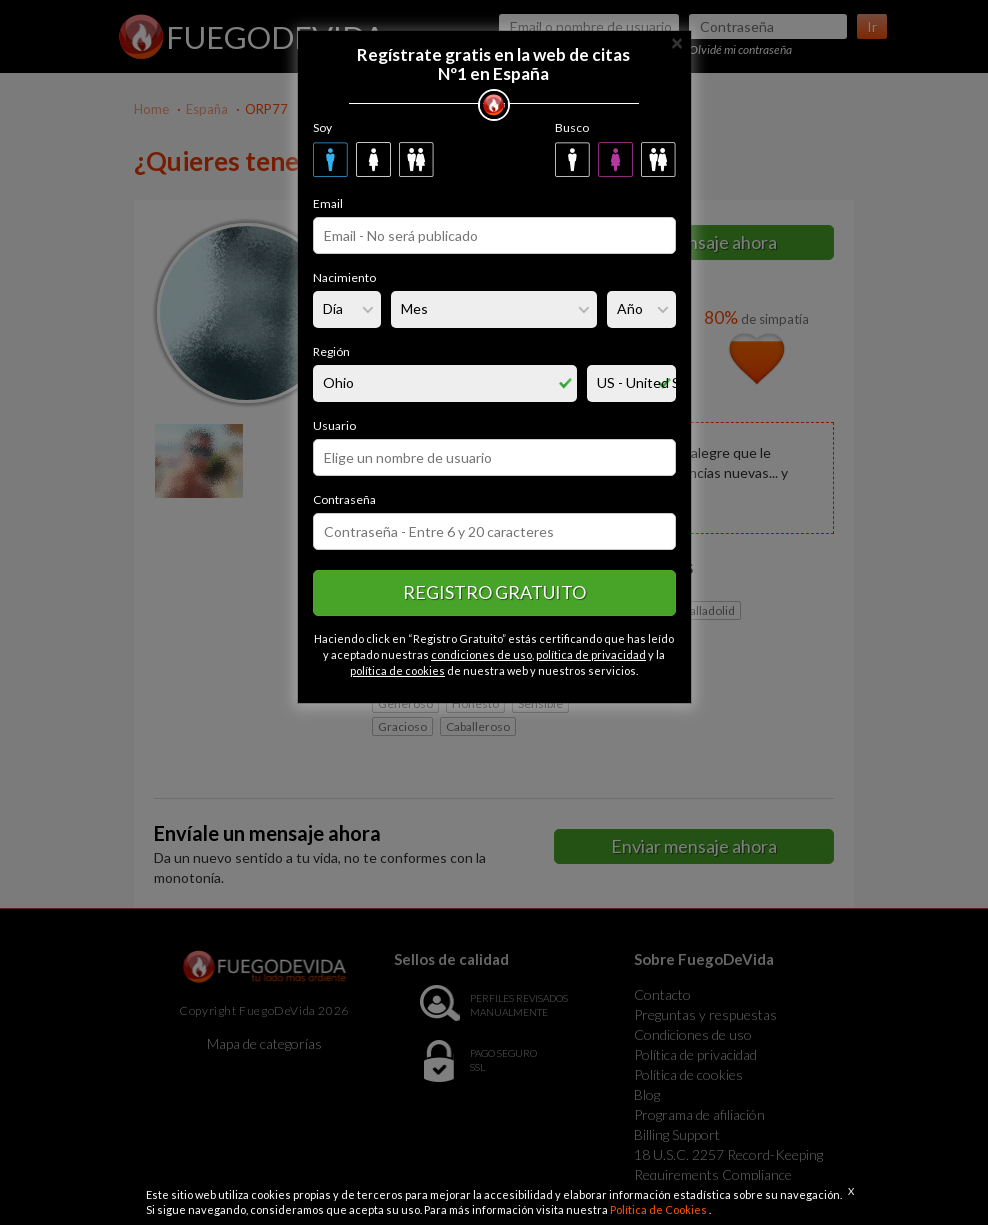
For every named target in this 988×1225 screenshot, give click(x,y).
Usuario (334, 425)
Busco (572, 127)
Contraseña (344, 499)
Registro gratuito (494, 592)
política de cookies (397, 670)
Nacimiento (344, 277)
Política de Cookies (659, 1209)
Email (328, 203)
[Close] (677, 41)
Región (331, 351)
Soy (322, 127)
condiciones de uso (481, 654)
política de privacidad (591, 654)
